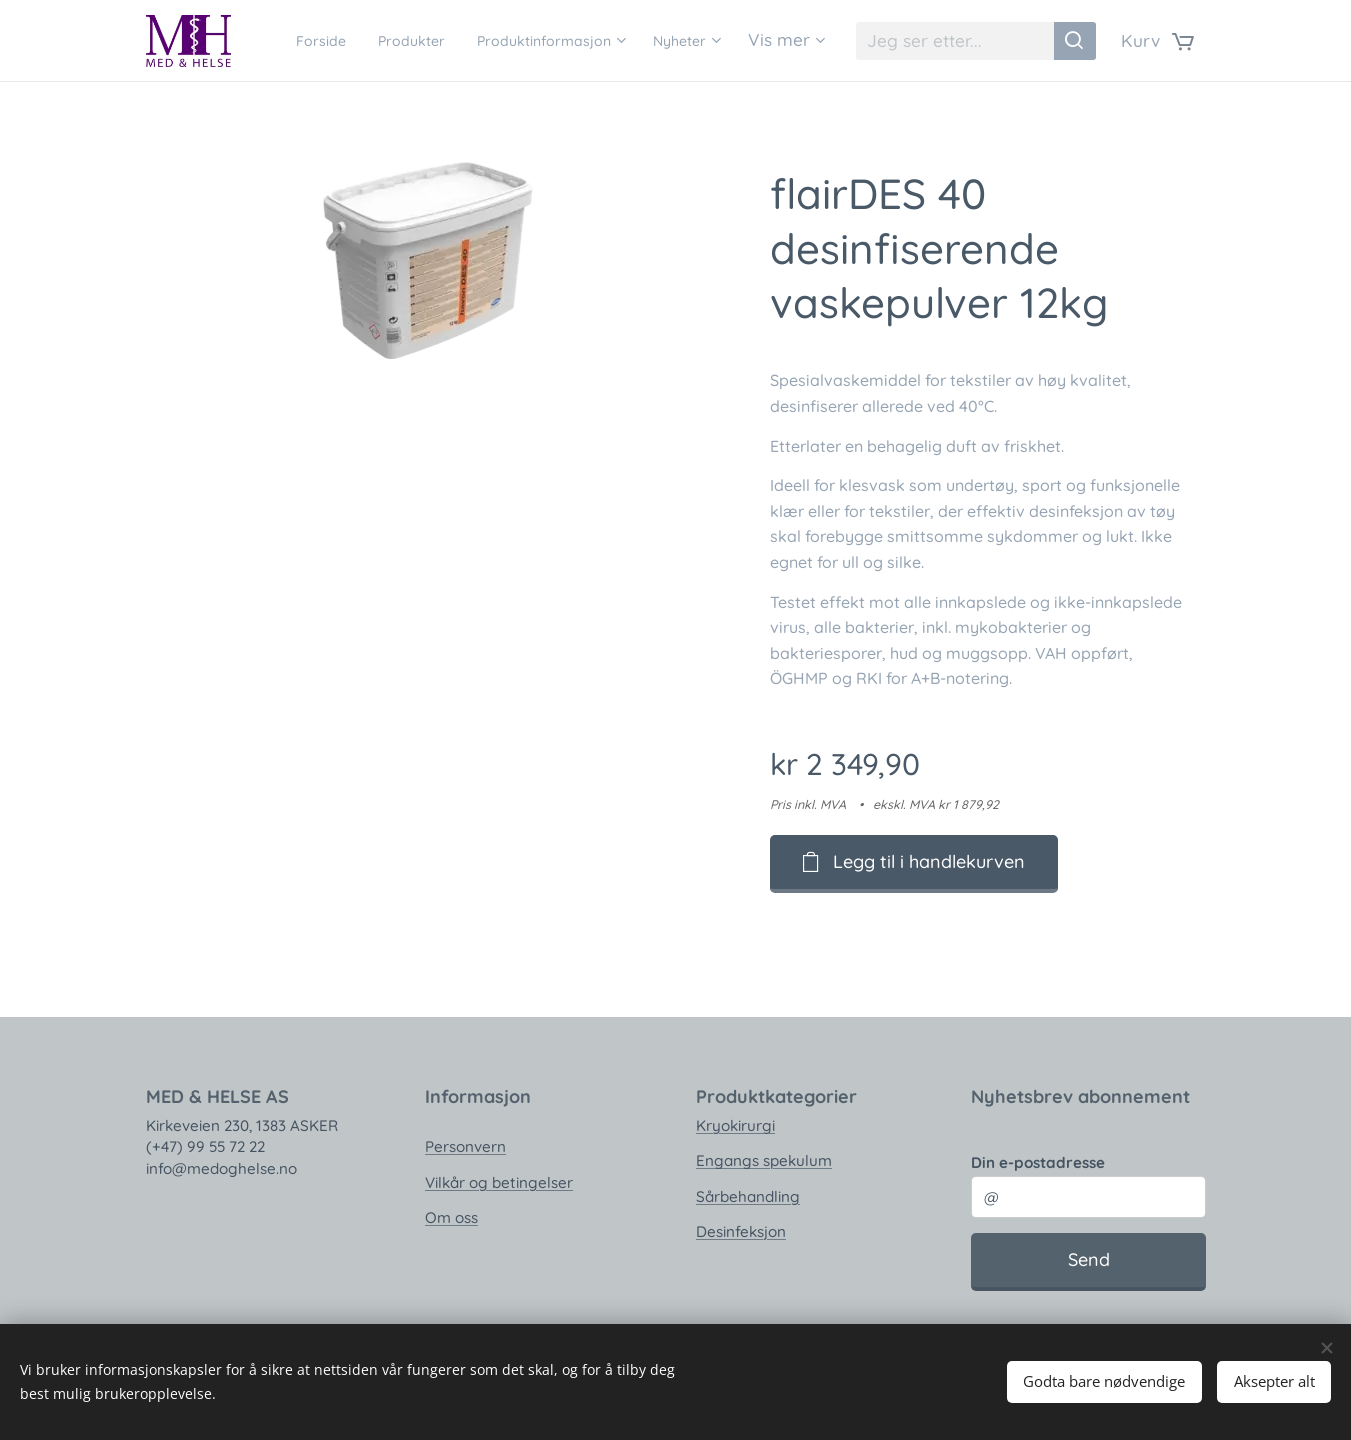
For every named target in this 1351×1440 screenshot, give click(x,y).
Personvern (464, 1146)
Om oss (450, 1217)
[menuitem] (373, 41)
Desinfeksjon (740, 1231)
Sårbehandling (747, 1195)
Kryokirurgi (734, 1125)
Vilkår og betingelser (498, 1181)
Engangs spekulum (763, 1160)
